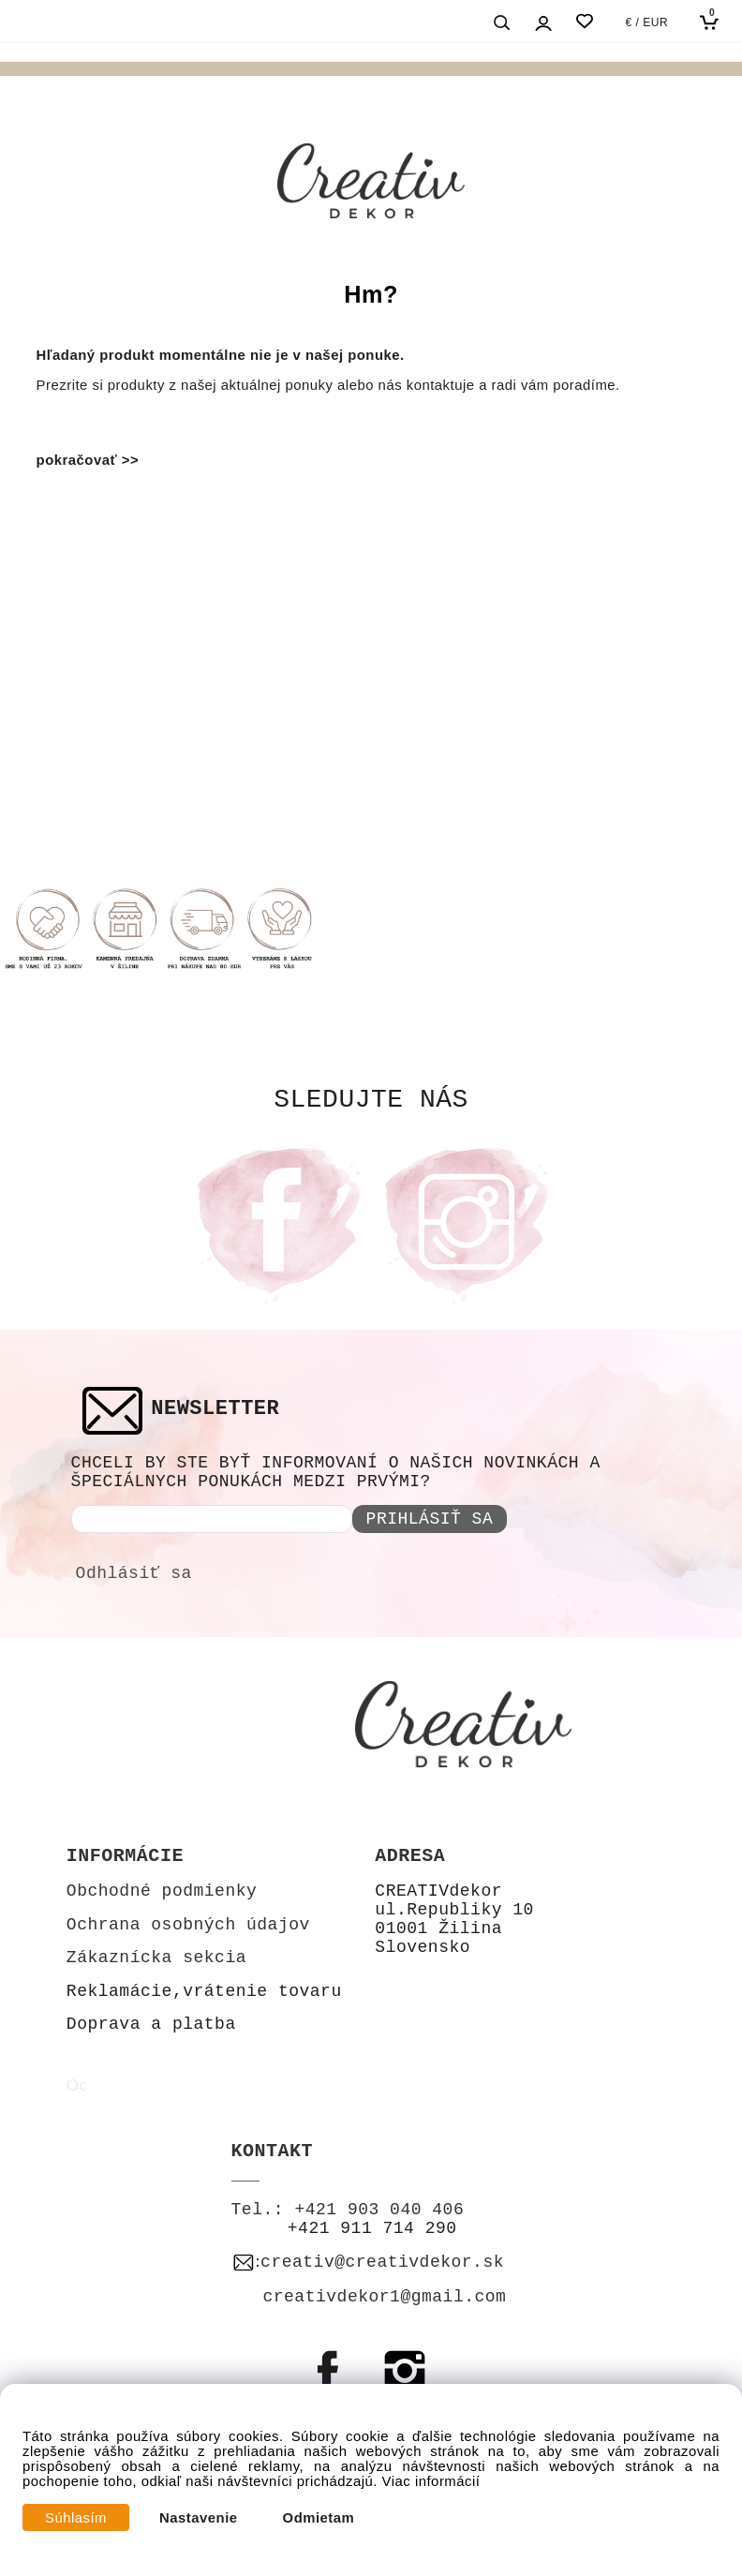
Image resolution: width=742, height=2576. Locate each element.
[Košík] (713, 22)
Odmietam (319, 2517)
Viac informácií (431, 2481)
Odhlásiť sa (134, 1573)
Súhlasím (76, 2517)
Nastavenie (198, 2517)
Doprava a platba (151, 2024)
